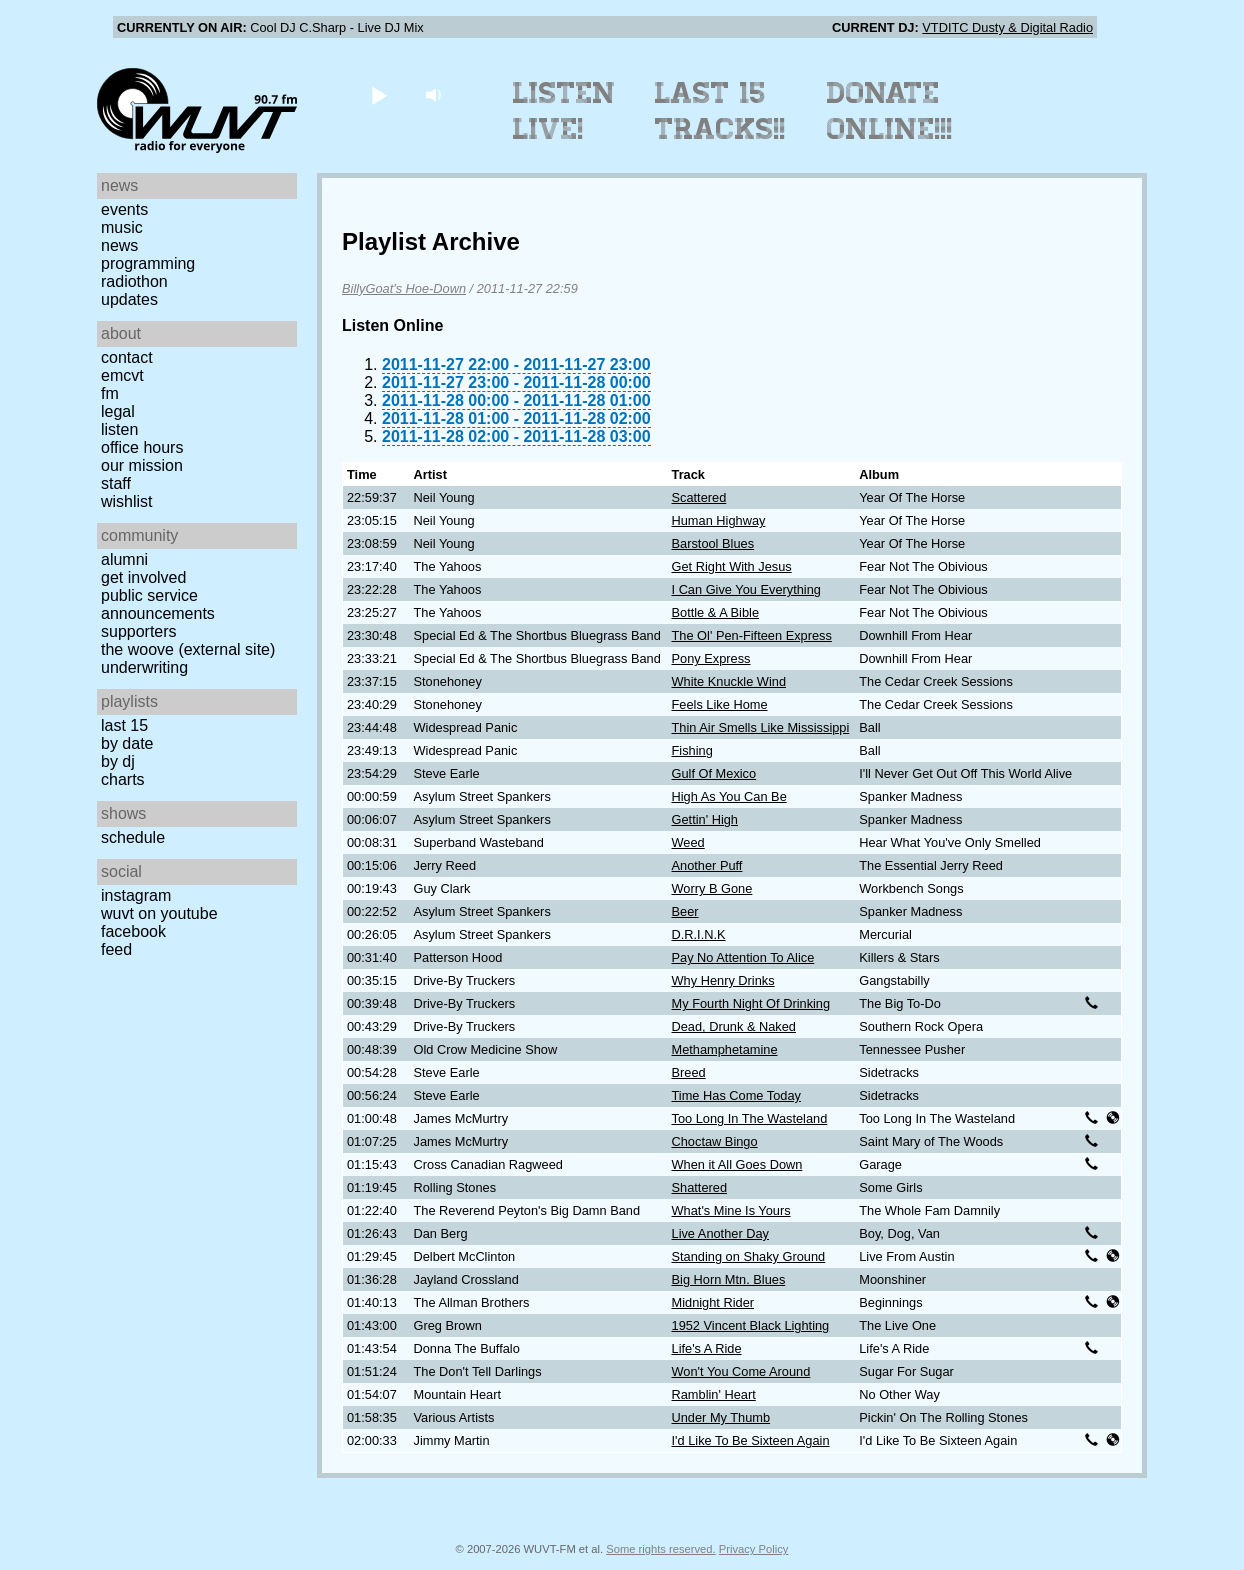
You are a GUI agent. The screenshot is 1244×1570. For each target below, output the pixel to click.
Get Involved (143, 577)
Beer (685, 911)
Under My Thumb (721, 1417)
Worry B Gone (712, 888)
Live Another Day (720, 1233)
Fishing (692, 750)
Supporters (139, 631)
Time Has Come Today (736, 1095)
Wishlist (127, 501)
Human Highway (719, 520)
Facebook (133, 931)
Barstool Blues (713, 543)
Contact (127, 357)
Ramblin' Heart (714, 1394)
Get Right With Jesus (732, 566)
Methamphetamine (725, 1049)
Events (124, 209)
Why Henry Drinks (723, 980)
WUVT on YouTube (159, 913)
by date (127, 743)
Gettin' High (705, 819)
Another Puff (707, 865)
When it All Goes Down (737, 1164)
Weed (688, 842)
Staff (116, 483)
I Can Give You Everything (746, 589)
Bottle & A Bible (716, 612)
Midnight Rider (713, 1302)
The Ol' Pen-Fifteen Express (752, 635)
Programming (148, 263)
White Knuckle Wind (729, 681)
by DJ (118, 761)
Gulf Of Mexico (714, 773)
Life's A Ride (707, 1348)
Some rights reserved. (660, 1549)
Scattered (699, 497)
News (119, 245)
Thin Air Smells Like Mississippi (761, 727)
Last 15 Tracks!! (720, 111)
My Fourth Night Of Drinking (751, 1003)
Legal (118, 411)
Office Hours (142, 447)
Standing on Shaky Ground (749, 1256)
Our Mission (142, 465)
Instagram (136, 895)
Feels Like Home (720, 704)
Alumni (124, 559)
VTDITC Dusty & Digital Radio (1007, 27)
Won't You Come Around (741, 1371)
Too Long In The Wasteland (750, 1118)
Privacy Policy (754, 1549)
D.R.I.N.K (699, 934)
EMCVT (122, 375)
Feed (116, 949)
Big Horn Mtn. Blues (729, 1279)
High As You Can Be (729, 796)
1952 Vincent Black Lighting (751, 1325)
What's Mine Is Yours (731, 1210)
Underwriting (144, 667)
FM (110, 393)
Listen (119, 429)
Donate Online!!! (890, 111)
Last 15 (124, 725)
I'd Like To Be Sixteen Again (751, 1440)
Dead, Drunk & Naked (734, 1026)
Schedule (133, 837)
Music (122, 227)
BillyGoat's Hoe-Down (404, 288)
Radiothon (134, 281)
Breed (689, 1072)
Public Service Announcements (158, 604)
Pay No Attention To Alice (743, 957)
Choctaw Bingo (715, 1141)
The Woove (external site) (188, 649)
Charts (123, 779)
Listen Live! (564, 111)
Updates (129, 299)
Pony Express (711, 658)
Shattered (700, 1187)
